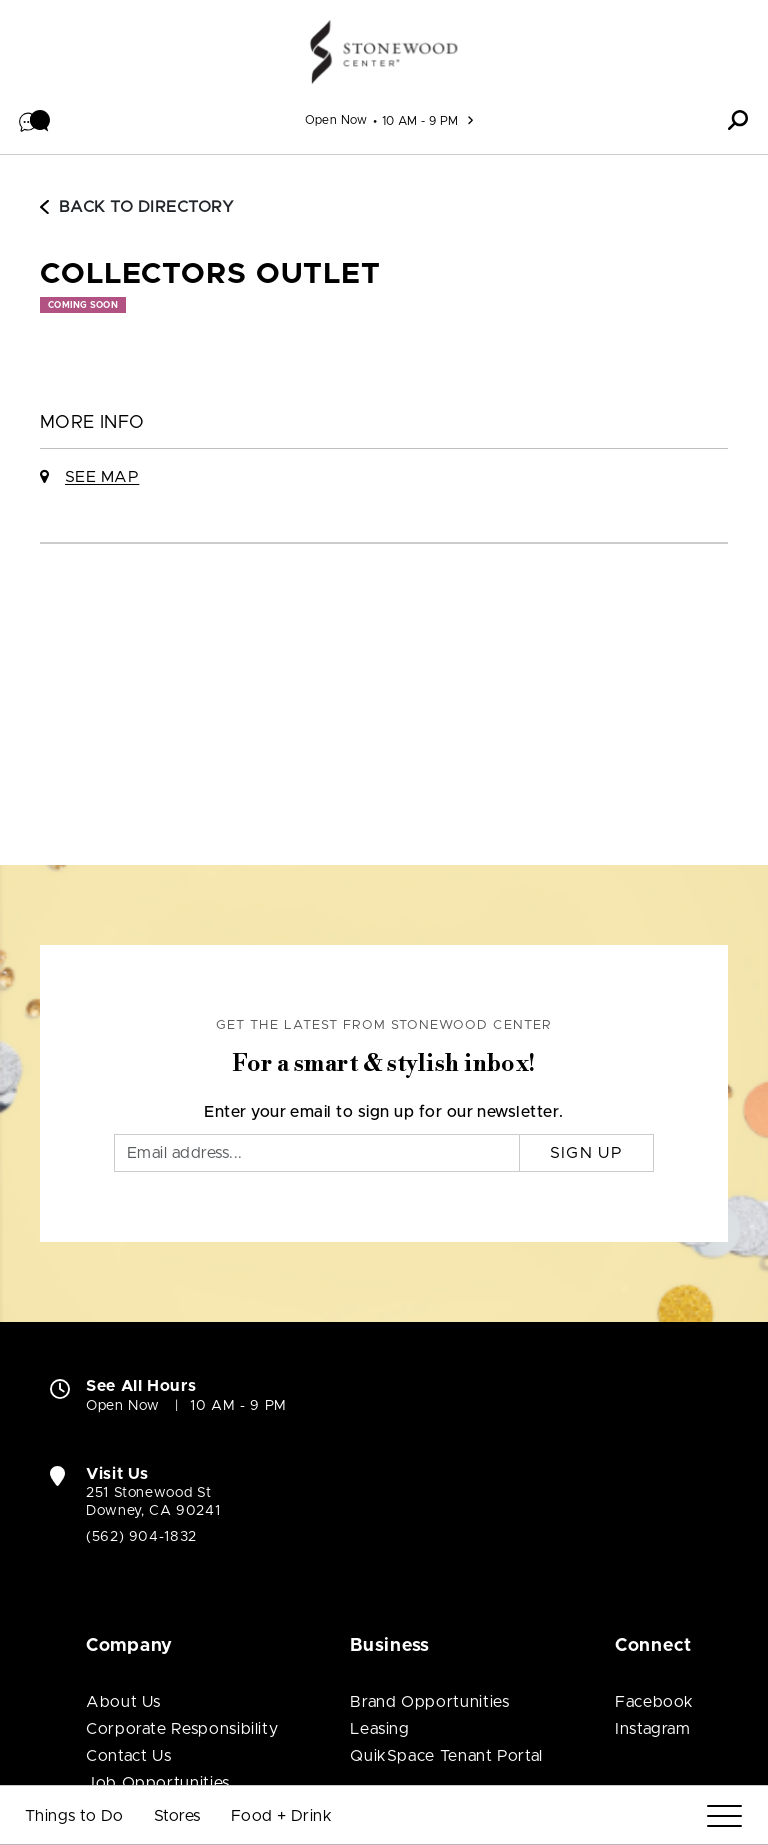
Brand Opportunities (429, 1702)
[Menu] (724, 1816)
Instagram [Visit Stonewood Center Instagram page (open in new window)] (653, 1729)
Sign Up (586, 1153)
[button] (35, 120)
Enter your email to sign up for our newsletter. (384, 1112)
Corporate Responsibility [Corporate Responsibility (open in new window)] (182, 1729)
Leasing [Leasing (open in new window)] (379, 1729)
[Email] (317, 1153)
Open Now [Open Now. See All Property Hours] (123, 1406)
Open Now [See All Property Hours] (336, 120)
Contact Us (128, 1756)
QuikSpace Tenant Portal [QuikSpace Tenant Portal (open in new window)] (446, 1756)
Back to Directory (137, 207)
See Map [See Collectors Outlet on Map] (102, 477)
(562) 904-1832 (141, 1537)
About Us (123, 1702)
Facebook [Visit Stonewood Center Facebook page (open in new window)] (654, 1702)
